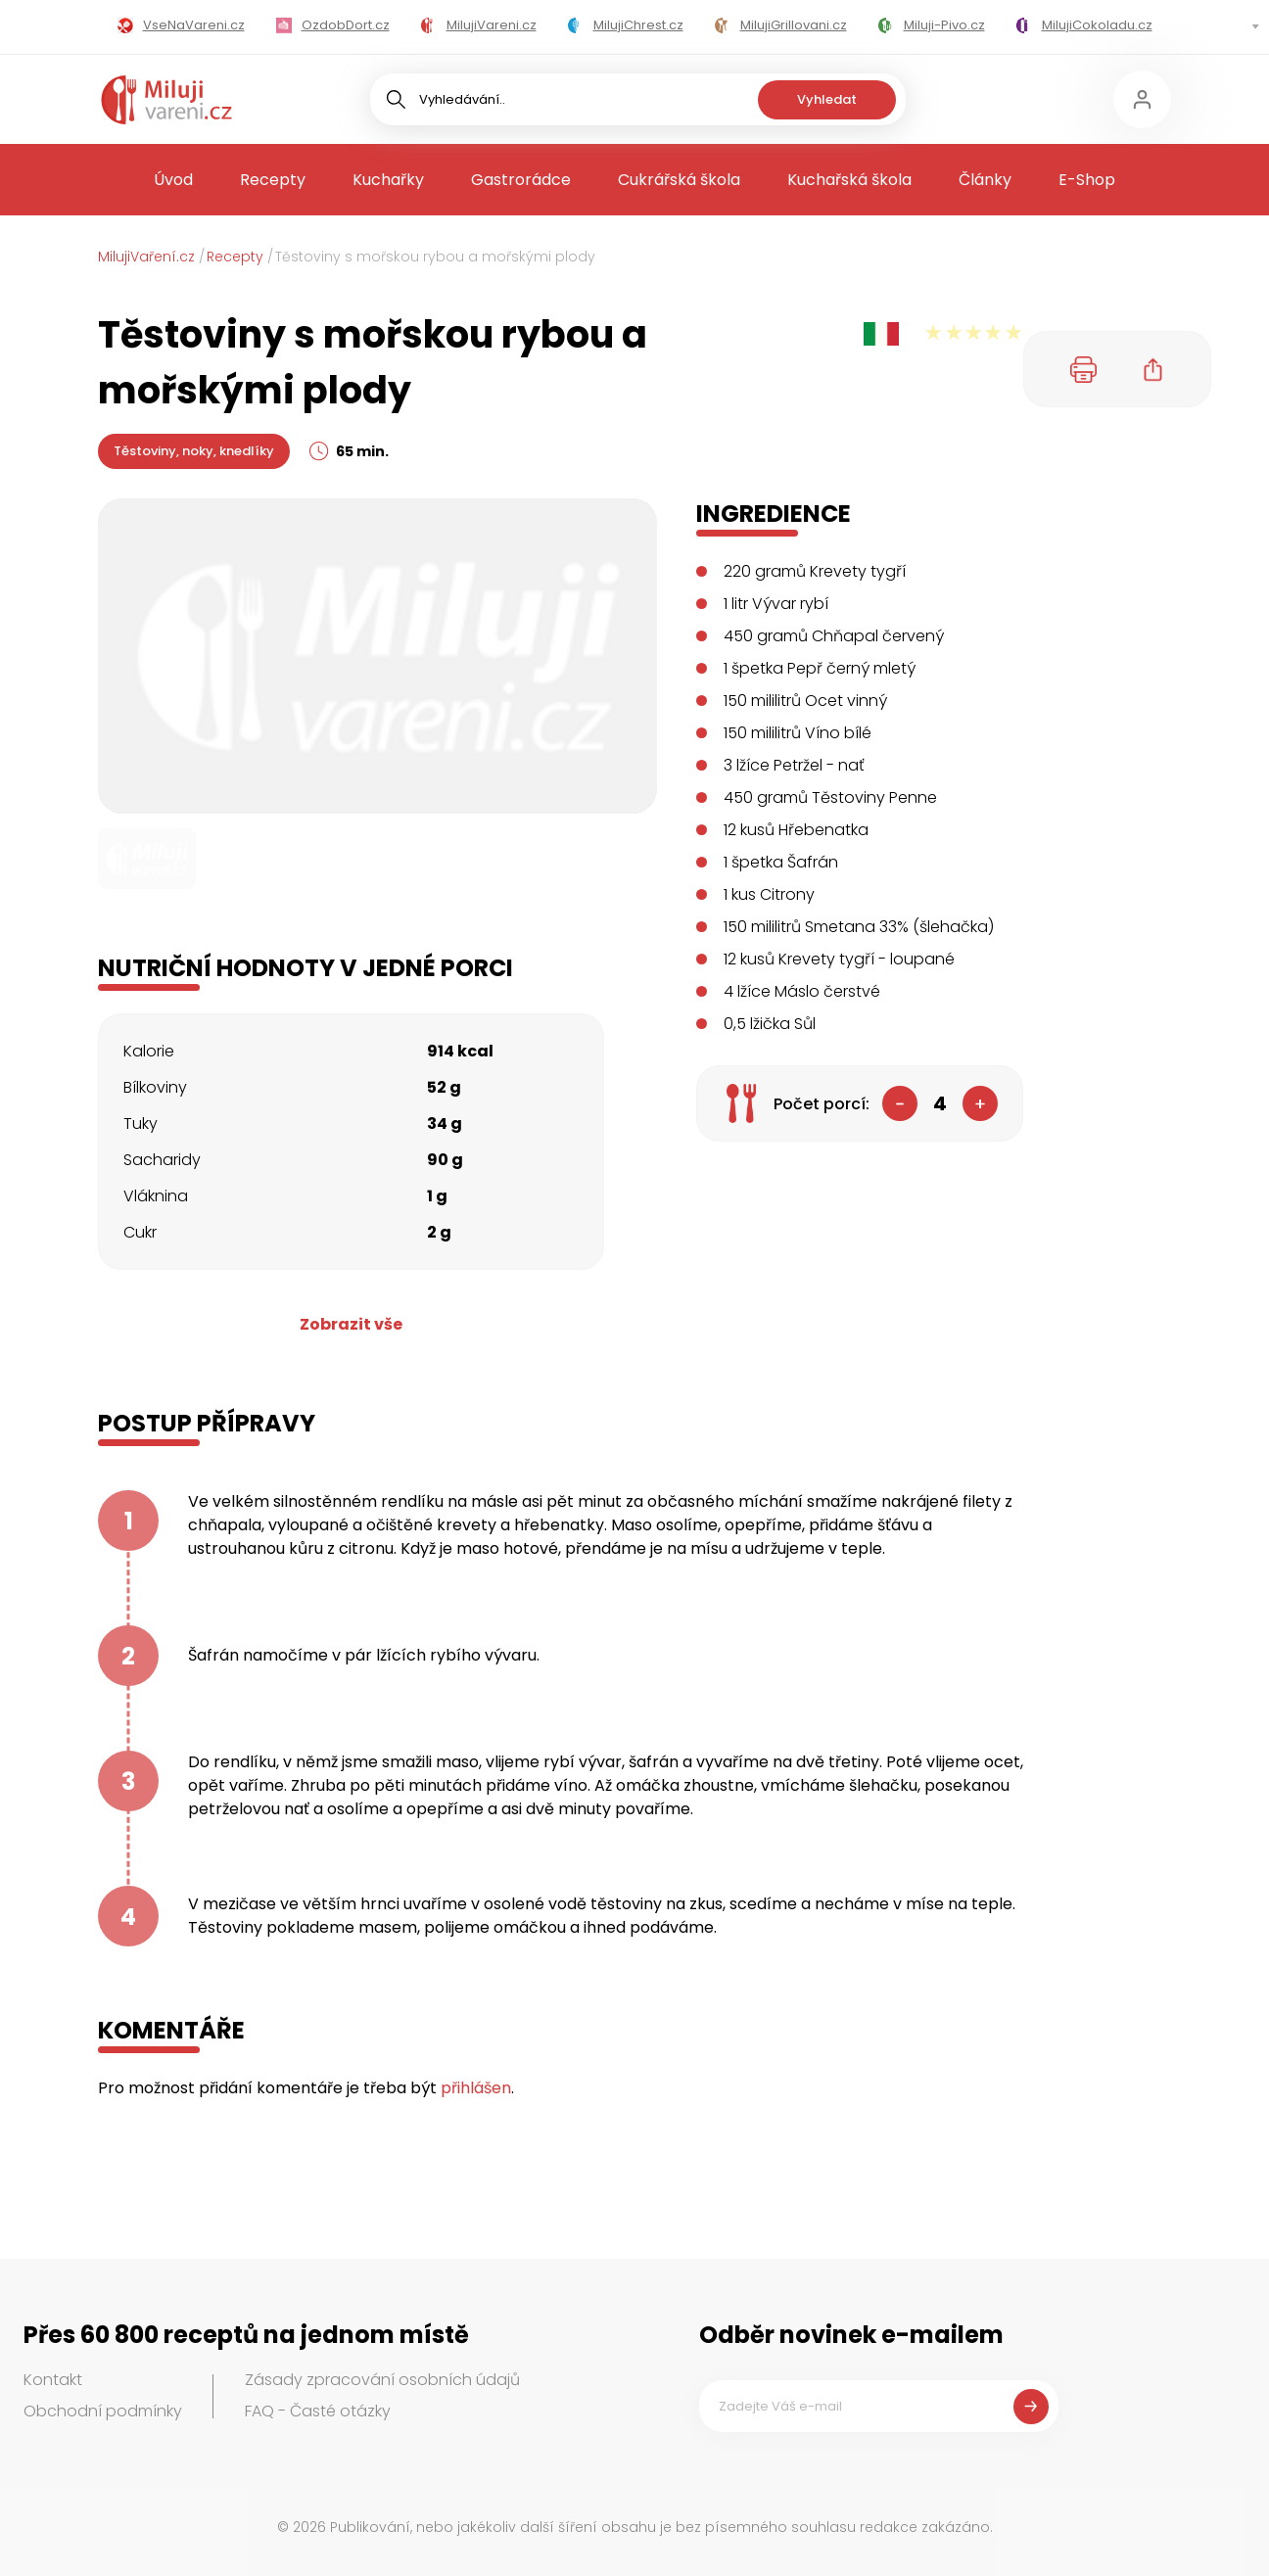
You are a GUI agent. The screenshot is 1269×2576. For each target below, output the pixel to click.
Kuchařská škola (849, 179)
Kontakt (53, 2379)
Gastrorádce (521, 179)
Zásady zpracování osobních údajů (382, 2379)
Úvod (173, 179)
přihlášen (476, 2088)
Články (985, 179)
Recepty (273, 179)
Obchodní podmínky (103, 2411)
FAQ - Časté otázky (318, 2411)
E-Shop (1086, 179)
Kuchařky (388, 179)
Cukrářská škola (679, 179)
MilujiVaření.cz (146, 256)
